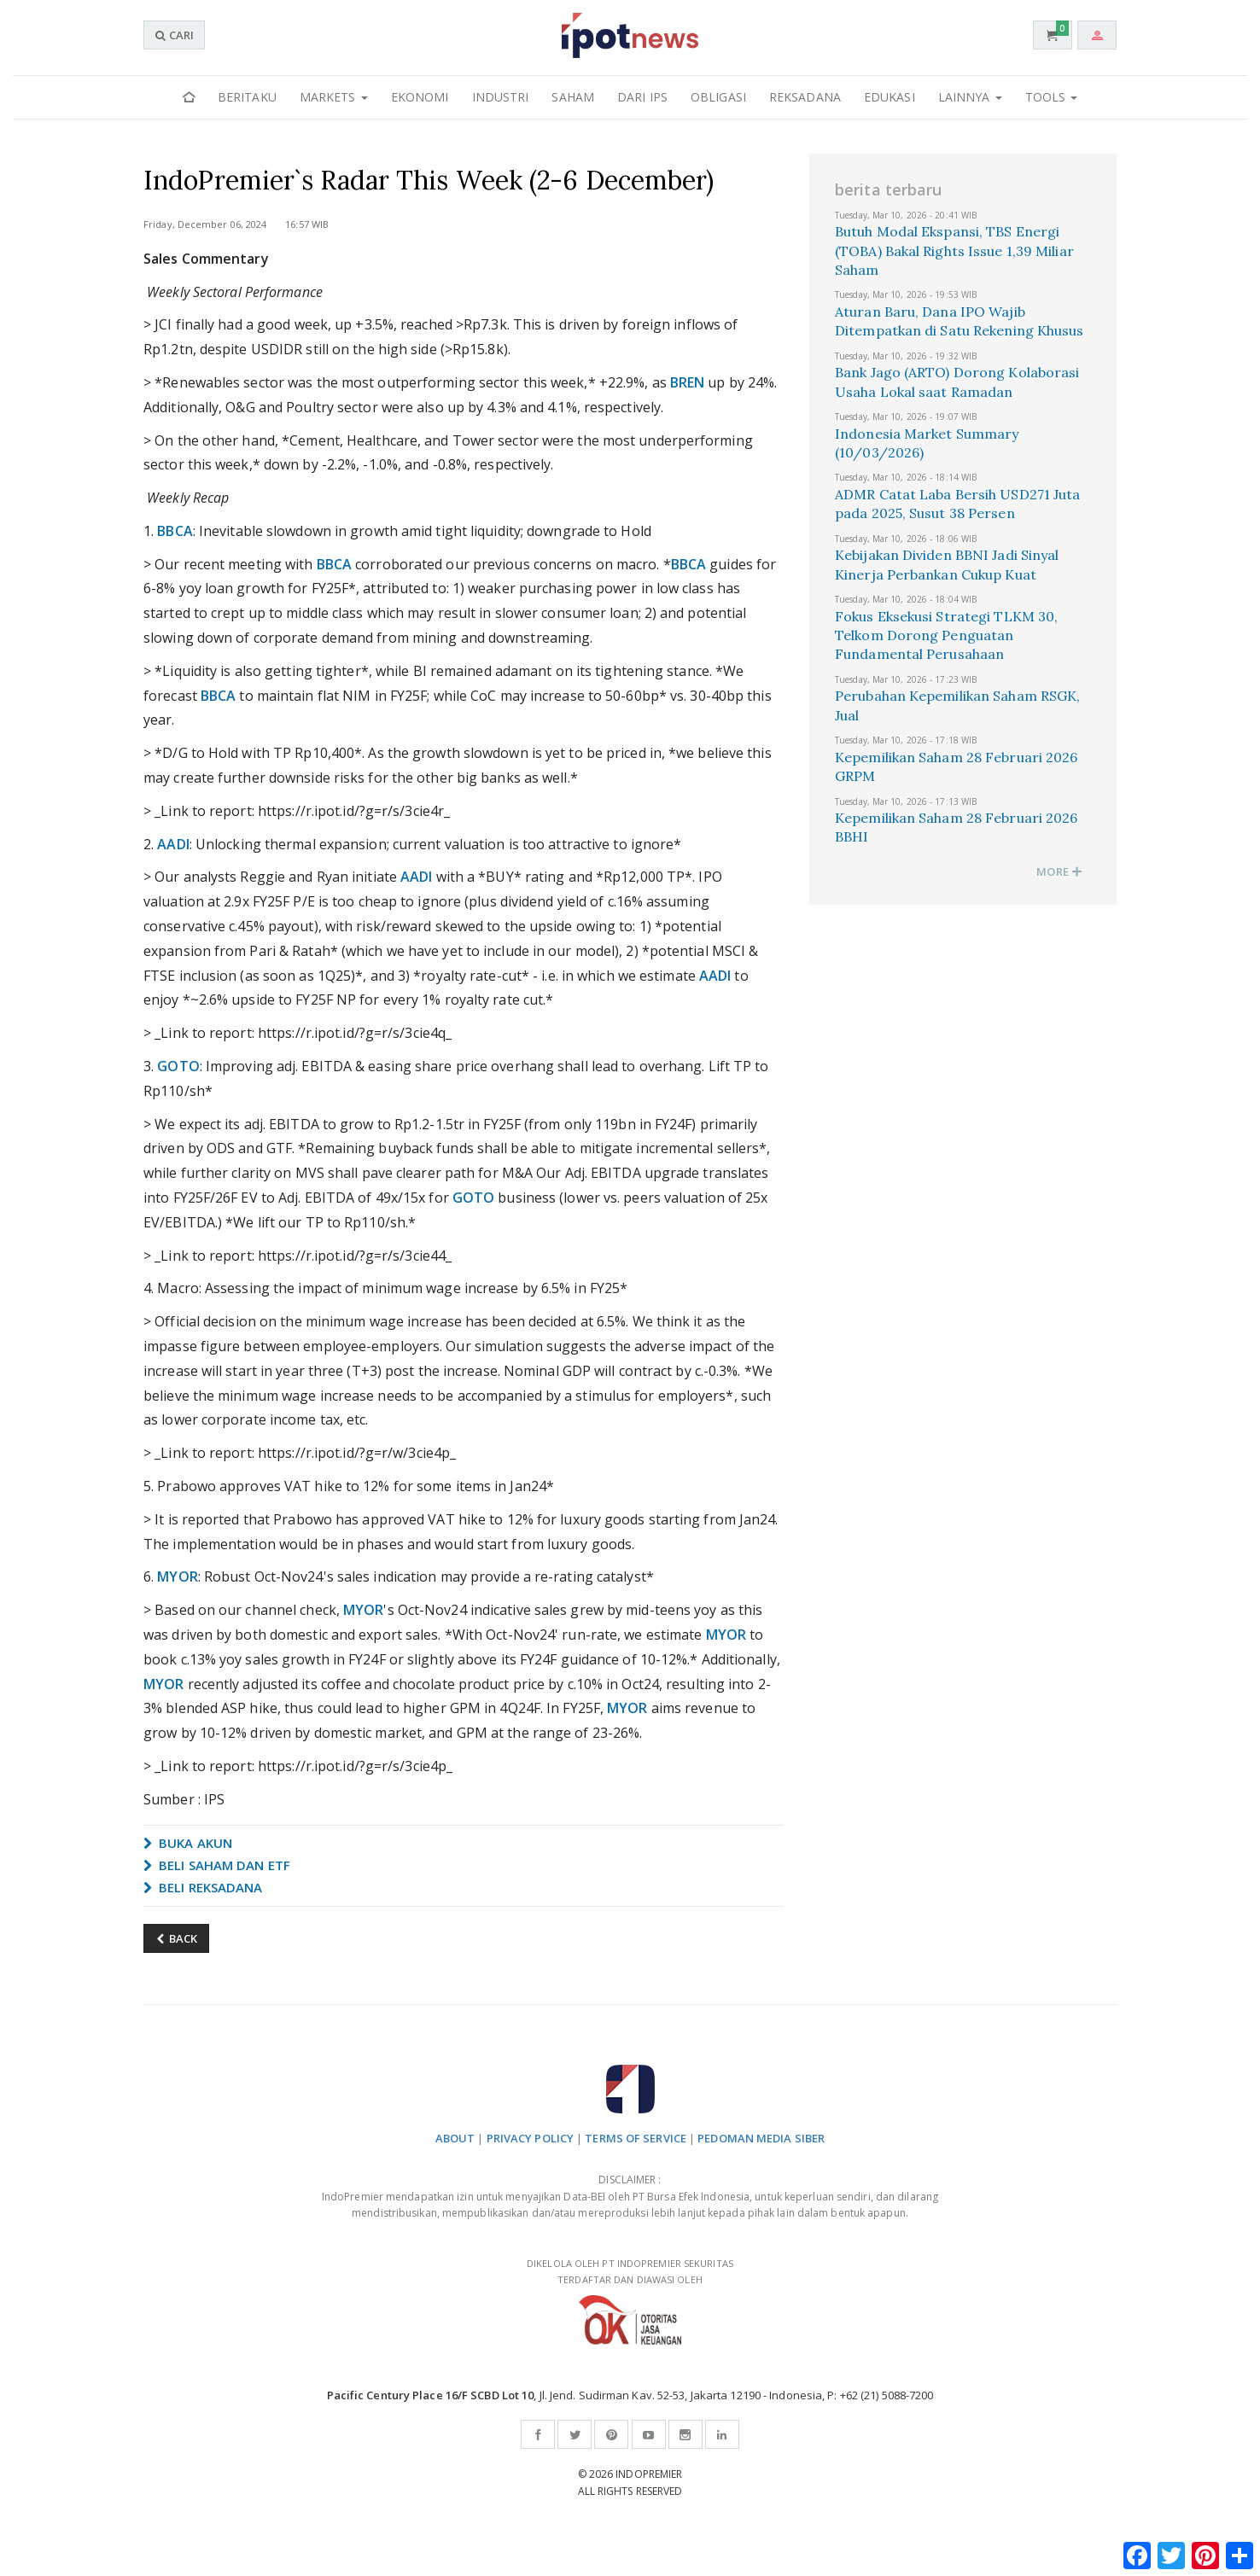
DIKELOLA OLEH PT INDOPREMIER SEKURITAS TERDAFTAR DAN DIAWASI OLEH (630, 2301)
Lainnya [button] (970, 97)
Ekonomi (420, 97)
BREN (687, 382)
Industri (500, 97)
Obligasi (718, 97)
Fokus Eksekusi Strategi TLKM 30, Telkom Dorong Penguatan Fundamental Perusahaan (946, 635)
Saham (572, 97)
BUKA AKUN (187, 1842)
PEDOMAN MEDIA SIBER (761, 2138)
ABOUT (455, 2138)
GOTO (178, 1066)
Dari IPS (642, 97)
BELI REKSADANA (203, 1887)
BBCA (174, 531)
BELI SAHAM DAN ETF (216, 1865)
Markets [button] (334, 97)
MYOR (177, 1576)
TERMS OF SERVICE (635, 2138)
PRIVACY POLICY (530, 2138)
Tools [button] (1051, 97)
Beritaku (247, 97)
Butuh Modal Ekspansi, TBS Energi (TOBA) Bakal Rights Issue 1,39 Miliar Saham (954, 250)
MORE (1059, 871)
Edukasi (889, 97)
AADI (173, 844)
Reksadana (805, 97)
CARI (174, 35)
